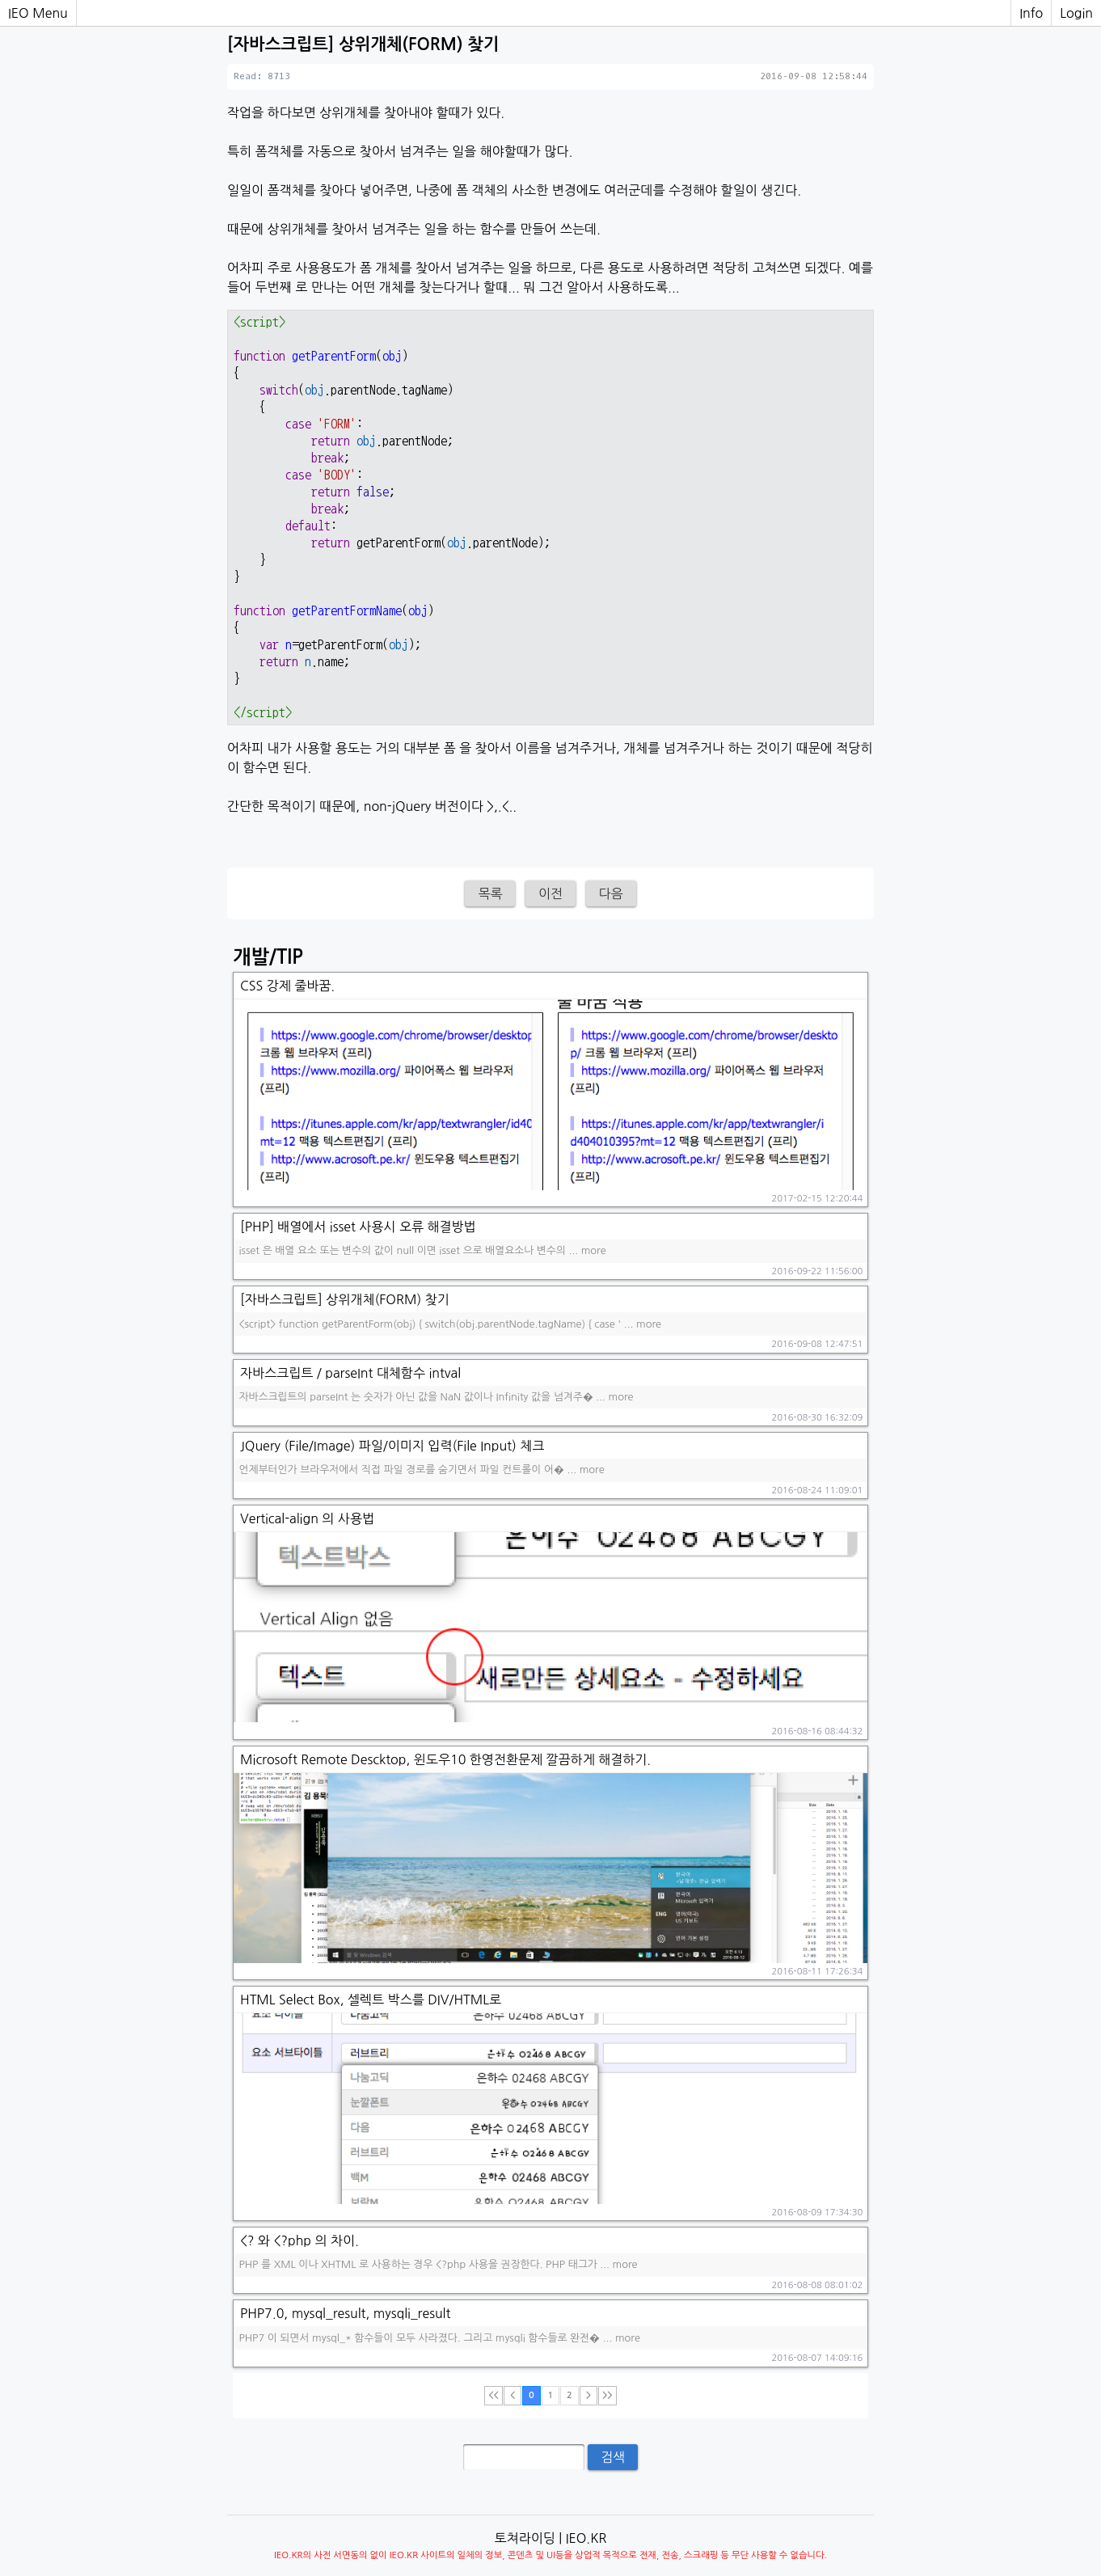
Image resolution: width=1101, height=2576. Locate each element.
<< (493, 2395)
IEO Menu (38, 12)
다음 (611, 893)
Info (1031, 12)
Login (1076, 12)
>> (607, 2395)
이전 (550, 893)
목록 (490, 893)
